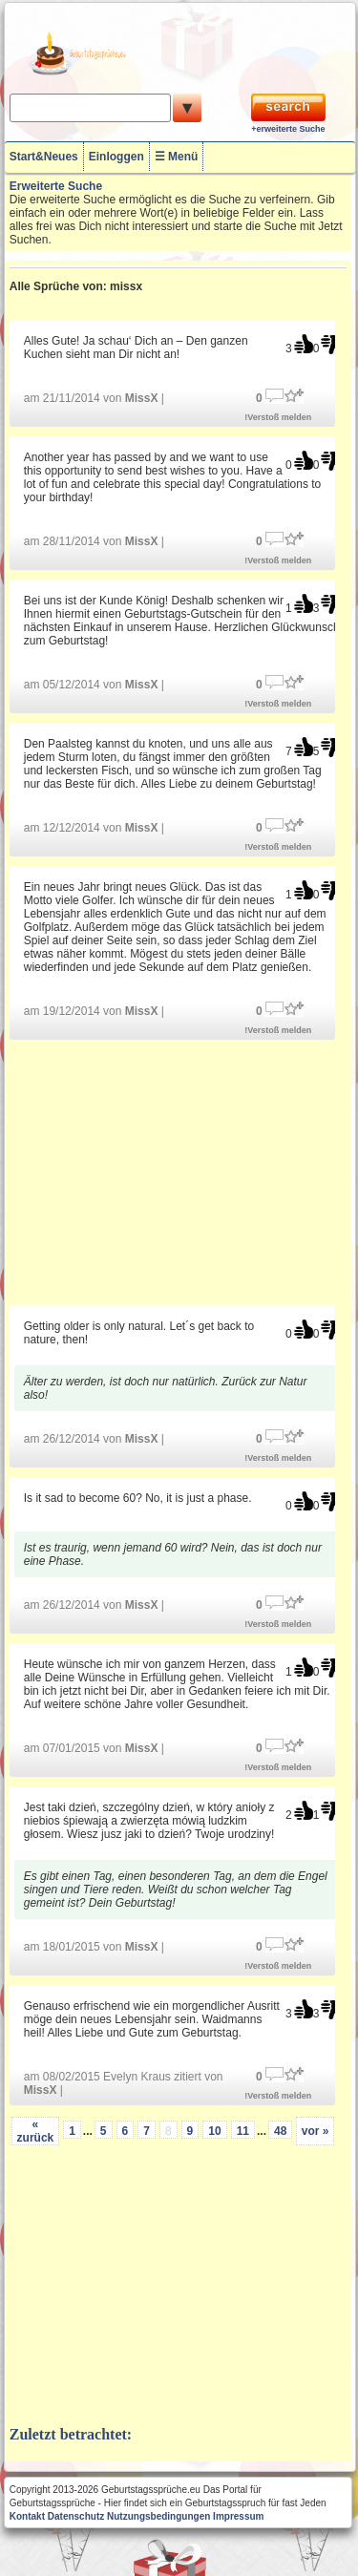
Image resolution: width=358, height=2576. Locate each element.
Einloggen (116, 156)
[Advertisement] (178, 1171)
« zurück (35, 2131)
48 (280, 2131)
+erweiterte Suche (288, 129)
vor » (315, 2131)
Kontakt (27, 2516)
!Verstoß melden (277, 417)
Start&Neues (44, 156)
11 (243, 2131)
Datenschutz (76, 2516)
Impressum (238, 2516)
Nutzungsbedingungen (158, 2516)
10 (214, 2131)
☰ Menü (177, 156)
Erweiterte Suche (56, 186)
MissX (141, 398)
